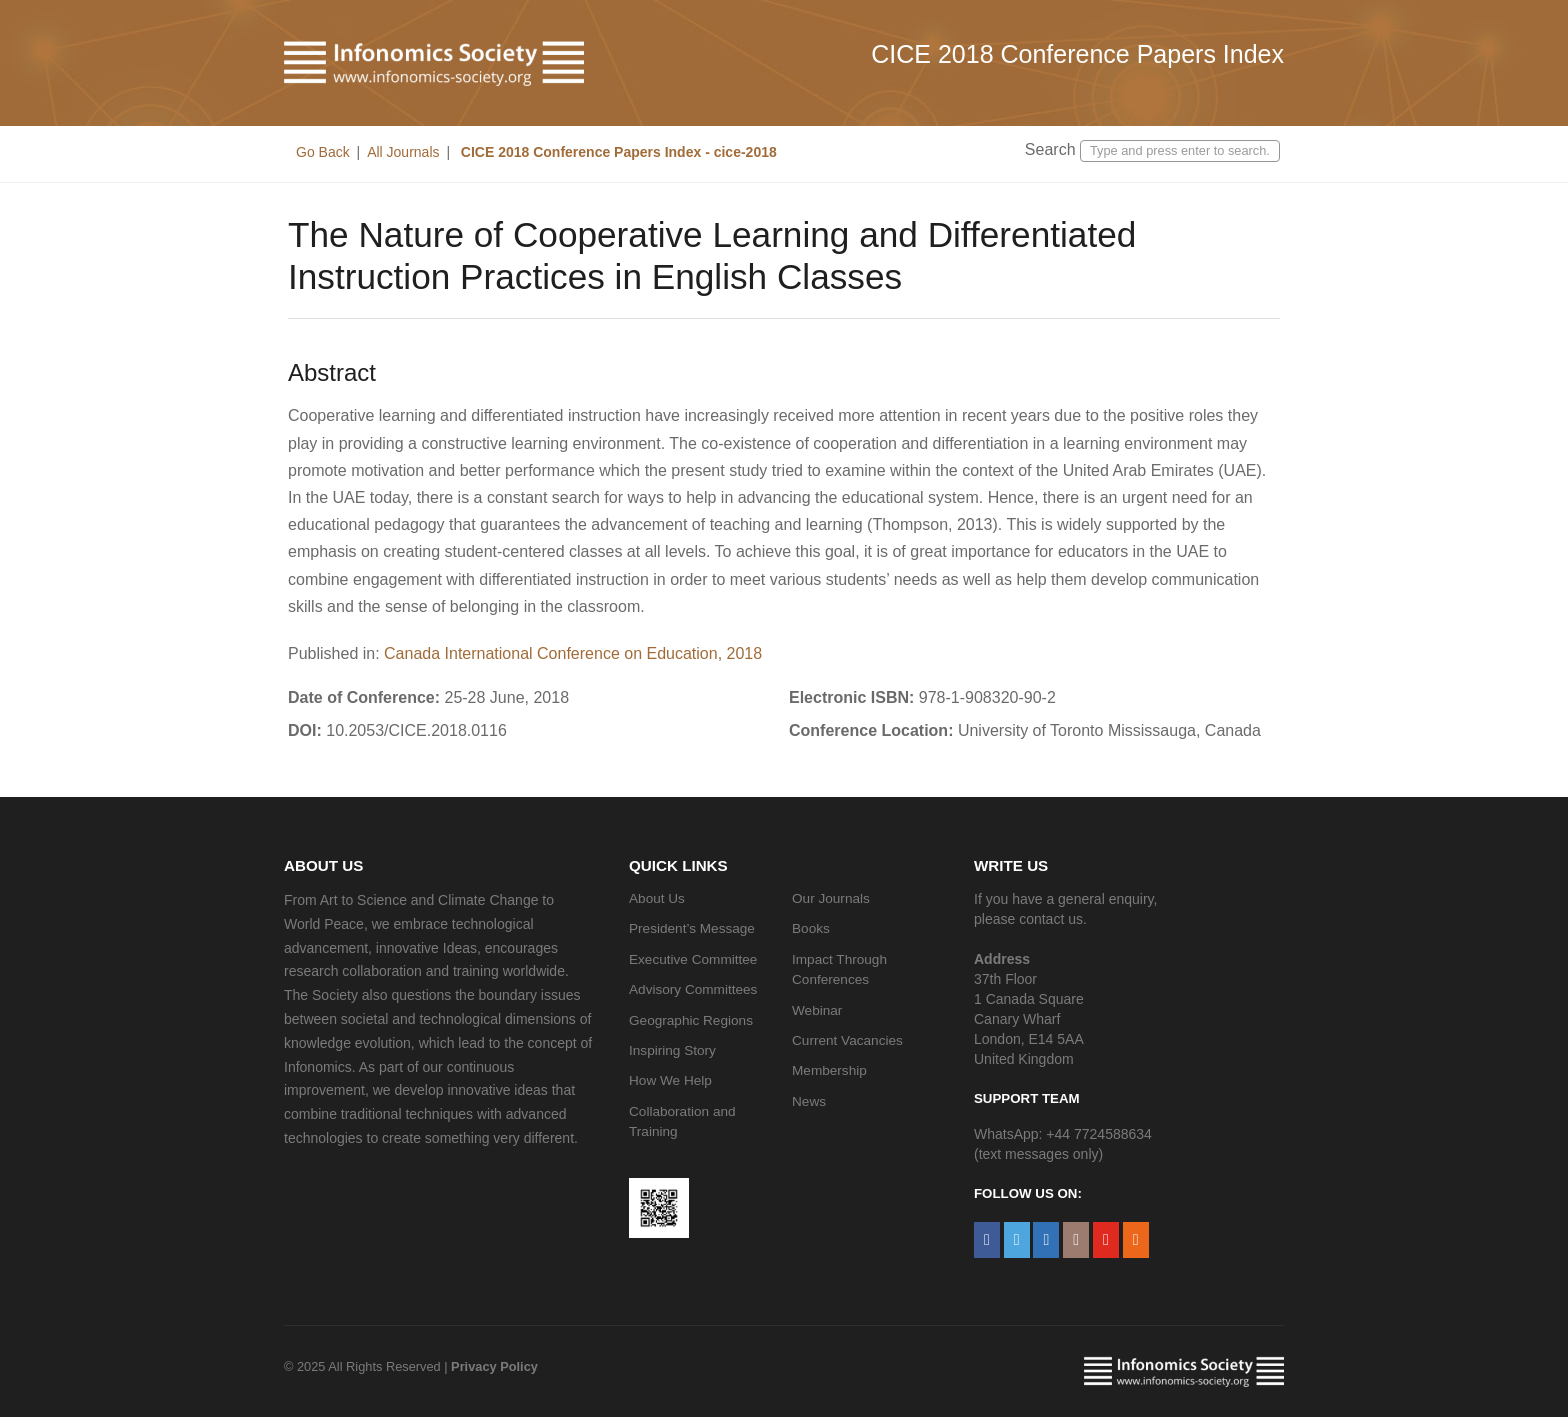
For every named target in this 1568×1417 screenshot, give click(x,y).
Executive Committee (693, 959)
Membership (829, 1070)
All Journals (403, 152)
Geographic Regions (691, 1020)
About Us (657, 898)
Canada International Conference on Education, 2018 (573, 653)
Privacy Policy (494, 1366)
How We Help (670, 1080)
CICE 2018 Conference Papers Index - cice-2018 (617, 152)
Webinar (817, 1010)
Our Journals (831, 898)
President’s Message (692, 928)
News (809, 1101)
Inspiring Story (672, 1050)
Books (811, 928)
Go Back (323, 152)
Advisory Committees (693, 989)
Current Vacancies (847, 1040)
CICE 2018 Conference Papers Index (1077, 54)
